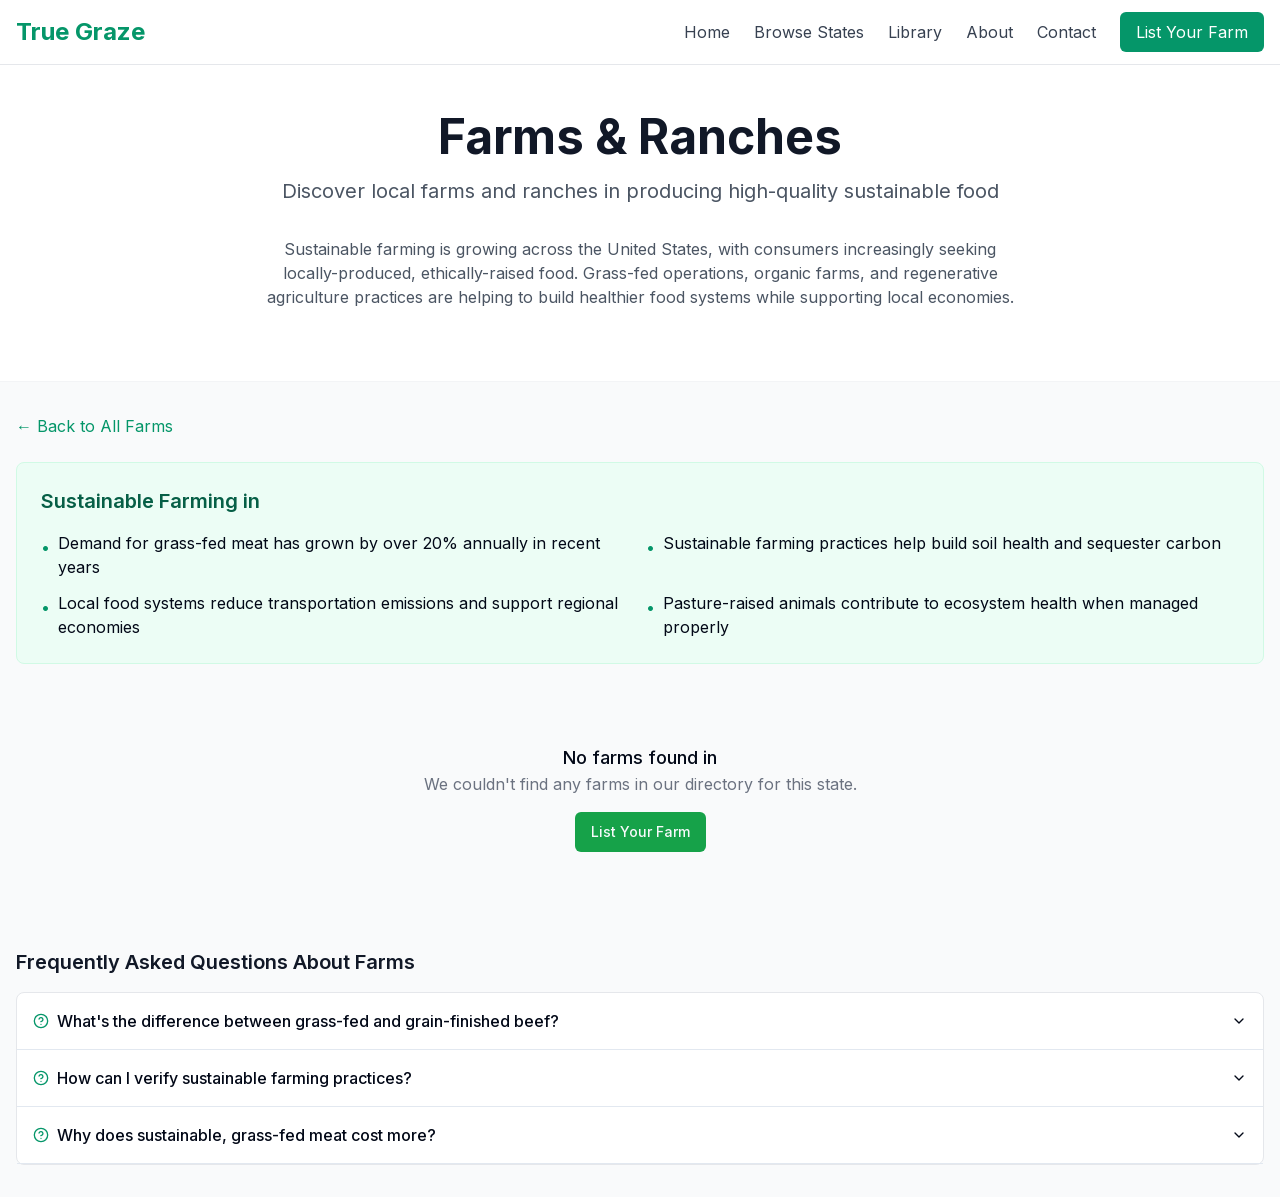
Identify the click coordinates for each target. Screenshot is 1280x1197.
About (989, 32)
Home (707, 32)
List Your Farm (1192, 32)
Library (915, 32)
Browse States (809, 32)
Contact (1066, 32)
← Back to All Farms (94, 426)
